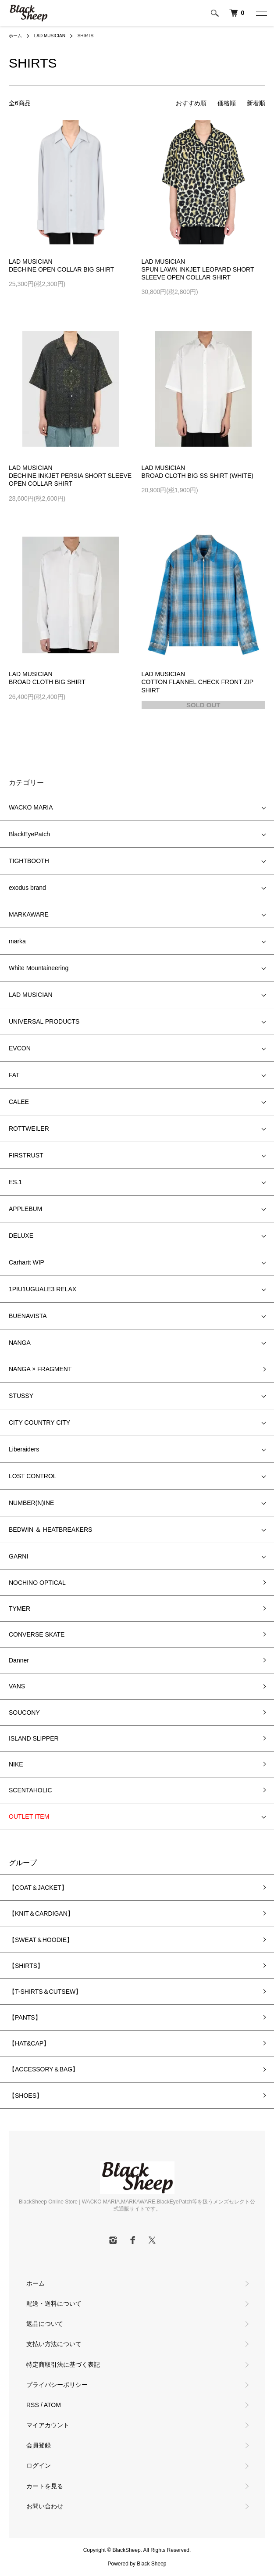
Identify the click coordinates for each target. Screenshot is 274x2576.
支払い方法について (54, 2343)
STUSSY (21, 1395)
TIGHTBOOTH (29, 860)
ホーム (15, 35)
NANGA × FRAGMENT (40, 1368)
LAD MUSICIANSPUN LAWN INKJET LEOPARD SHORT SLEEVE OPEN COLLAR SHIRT (198, 269)
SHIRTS (86, 35)
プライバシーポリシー (57, 2384)
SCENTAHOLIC (30, 1790)
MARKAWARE (29, 914)
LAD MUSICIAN (49, 35)
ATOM (52, 2404)
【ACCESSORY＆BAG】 (43, 2069)
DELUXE (21, 1235)
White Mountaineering (38, 967)
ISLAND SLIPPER (34, 1738)
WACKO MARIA (31, 807)
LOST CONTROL (33, 1476)
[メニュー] (261, 13)
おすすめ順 (191, 103)
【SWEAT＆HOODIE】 (41, 1939)
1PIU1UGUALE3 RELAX (42, 1289)
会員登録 (38, 2445)
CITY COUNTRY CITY (39, 1422)
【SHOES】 (26, 2095)
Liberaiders (24, 1449)
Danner (19, 1660)
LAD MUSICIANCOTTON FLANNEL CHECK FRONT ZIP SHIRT (197, 681)
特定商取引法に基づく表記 (63, 2364)
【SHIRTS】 (26, 1965)
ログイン (38, 2465)
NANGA (20, 1342)
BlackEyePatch (29, 834)
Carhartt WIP (26, 1262)
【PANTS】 (25, 2017)
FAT (14, 1074)
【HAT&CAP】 (29, 2043)
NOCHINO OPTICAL (37, 1582)
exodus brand (27, 887)
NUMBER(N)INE (31, 1502)
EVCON (20, 1048)
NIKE (16, 1764)
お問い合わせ (44, 2506)
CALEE (19, 1101)
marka (17, 941)
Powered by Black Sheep (136, 2564)
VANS (17, 1686)
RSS (32, 2404)
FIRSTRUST (26, 1155)
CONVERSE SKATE (36, 1634)
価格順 (226, 103)
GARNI (18, 1556)
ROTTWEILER (29, 1128)
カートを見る (44, 2486)
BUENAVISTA (28, 1315)
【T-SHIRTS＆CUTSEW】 (45, 1991)
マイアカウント (47, 2425)
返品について (44, 2323)
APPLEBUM (25, 1208)
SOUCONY (24, 1712)
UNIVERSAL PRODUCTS (44, 1021)
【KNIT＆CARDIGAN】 (41, 1913)
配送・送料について (54, 2303)
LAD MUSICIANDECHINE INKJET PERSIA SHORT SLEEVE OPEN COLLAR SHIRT (70, 475)
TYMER (19, 1608)
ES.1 (15, 1182)
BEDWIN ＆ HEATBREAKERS (50, 1529)
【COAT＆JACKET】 (38, 1887)
